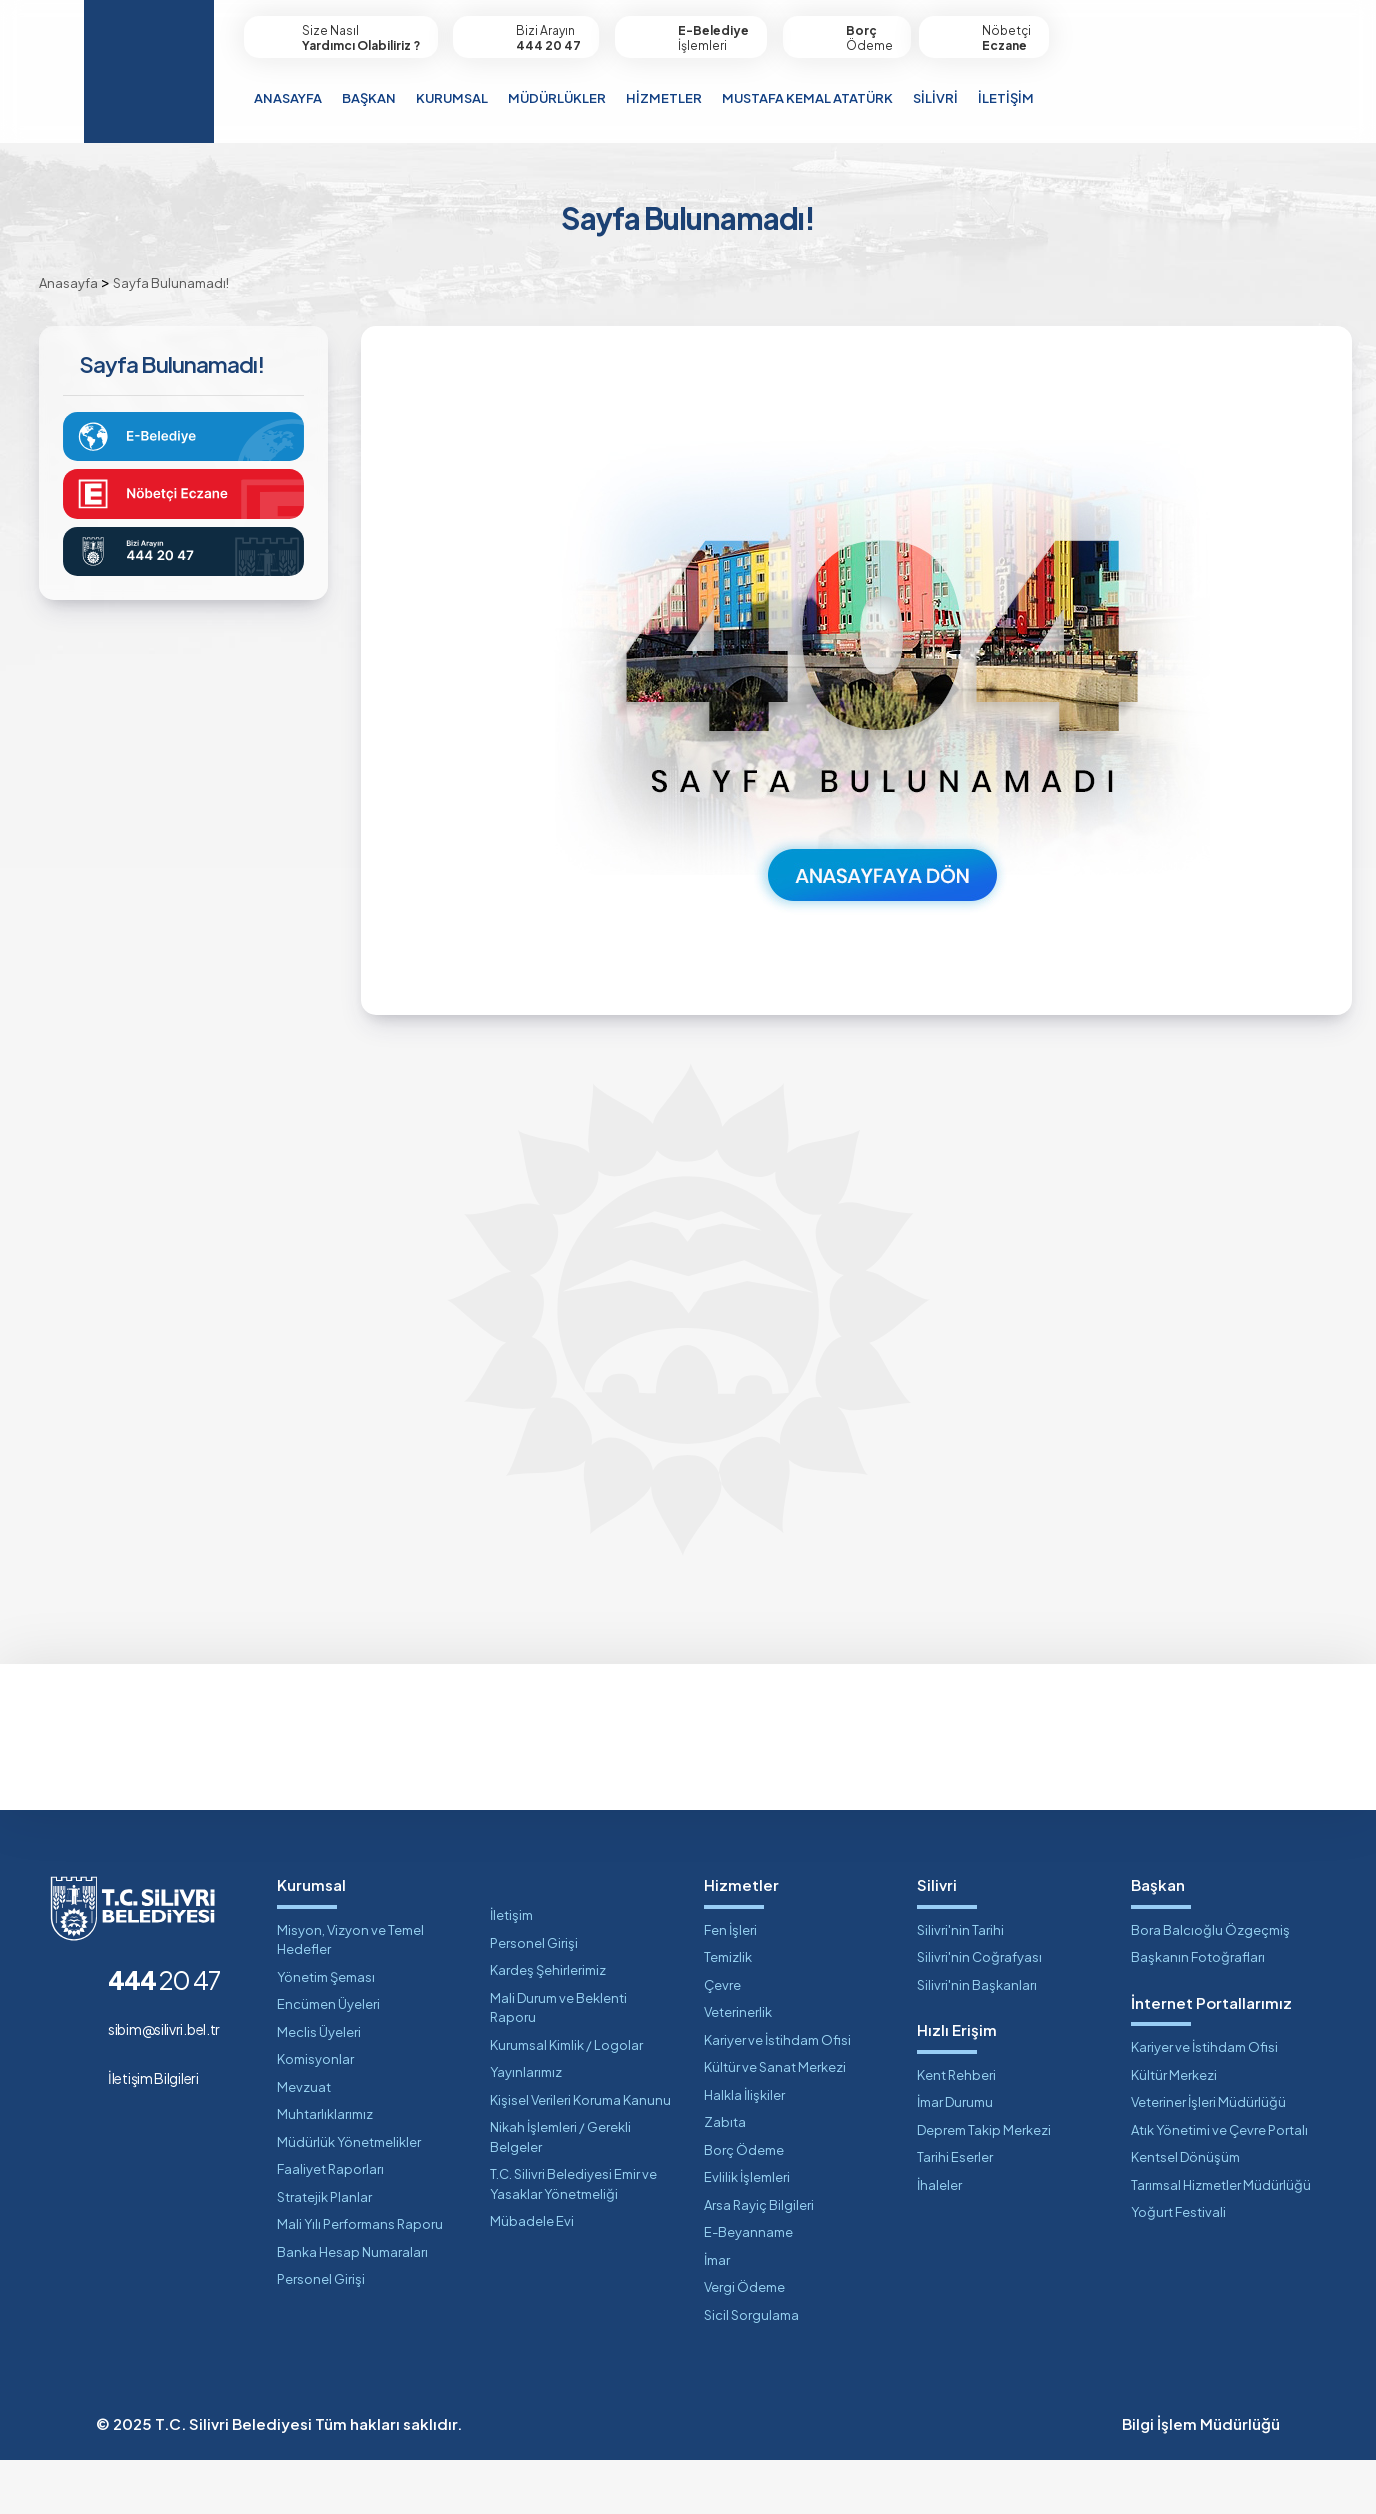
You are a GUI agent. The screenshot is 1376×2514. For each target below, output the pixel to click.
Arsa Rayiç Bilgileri (759, 2259)
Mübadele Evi (532, 2276)
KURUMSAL (452, 98)
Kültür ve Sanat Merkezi (775, 2122)
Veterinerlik (738, 2067)
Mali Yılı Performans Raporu (360, 2279)
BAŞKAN (369, 98)
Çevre (722, 2039)
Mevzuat (304, 2141)
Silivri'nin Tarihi (960, 1984)
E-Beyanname (748, 2287)
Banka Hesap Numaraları (352, 2306)
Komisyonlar (315, 2114)
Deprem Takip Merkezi (984, 2184)
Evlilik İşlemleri (747, 2232)
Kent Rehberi (956, 2129)
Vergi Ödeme (744, 2342)
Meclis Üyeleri (319, 2086)
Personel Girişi (321, 2334)
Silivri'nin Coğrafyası (979, 2012)
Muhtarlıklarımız (325, 2169)
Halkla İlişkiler (744, 2149)
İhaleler (939, 2239)
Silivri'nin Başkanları (977, 2039)
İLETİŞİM (1006, 98)
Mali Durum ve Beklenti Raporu (558, 2062)
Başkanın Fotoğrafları (1198, 2012)
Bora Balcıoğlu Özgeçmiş (1210, 1984)
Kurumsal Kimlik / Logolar (566, 2099)
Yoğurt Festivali (1178, 2267)
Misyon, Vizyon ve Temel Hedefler (350, 1994)
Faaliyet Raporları (330, 2224)
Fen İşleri (730, 1984)
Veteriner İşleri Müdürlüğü (1208, 2157)
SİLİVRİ (935, 98)
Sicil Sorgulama (751, 2369)
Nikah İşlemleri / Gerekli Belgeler (560, 2192)
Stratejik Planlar (324, 2251)
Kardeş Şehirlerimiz (548, 2025)
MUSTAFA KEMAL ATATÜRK (807, 98)
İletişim (511, 1970)
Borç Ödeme (744, 2204)
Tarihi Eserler (955, 2212)
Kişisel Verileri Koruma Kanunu (580, 2154)
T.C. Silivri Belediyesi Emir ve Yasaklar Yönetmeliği (573, 2239)
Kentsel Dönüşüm (1185, 2212)
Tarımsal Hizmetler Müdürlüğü (1221, 2239)
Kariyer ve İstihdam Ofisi (777, 2094)
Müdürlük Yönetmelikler (349, 2196)
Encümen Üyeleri (328, 2059)
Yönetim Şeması (326, 2031)
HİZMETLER (664, 98)
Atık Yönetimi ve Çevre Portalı (1219, 2184)
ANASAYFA (288, 98)
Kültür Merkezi (1174, 2129)
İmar (717, 2314)
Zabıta (725, 2177)
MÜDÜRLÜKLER (557, 98)
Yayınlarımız (526, 2127)
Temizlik (728, 2012)
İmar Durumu (955, 2157)
